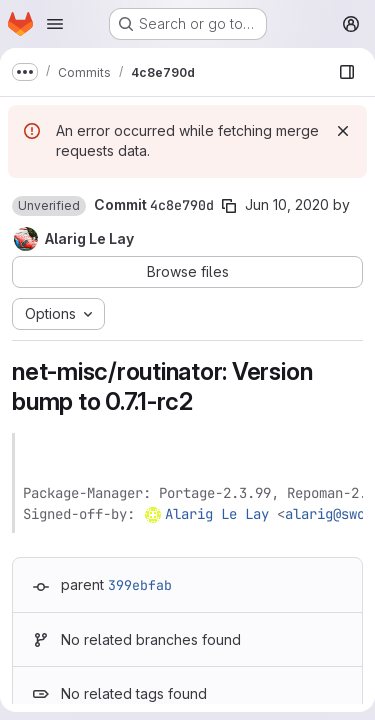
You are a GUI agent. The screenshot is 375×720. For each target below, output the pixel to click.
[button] (49, 206)
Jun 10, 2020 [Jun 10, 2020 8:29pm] (287, 204)
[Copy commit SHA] (229, 206)
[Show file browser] (347, 72)
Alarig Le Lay (217, 514)
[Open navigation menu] (55, 24)
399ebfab (140, 585)
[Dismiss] (343, 131)
